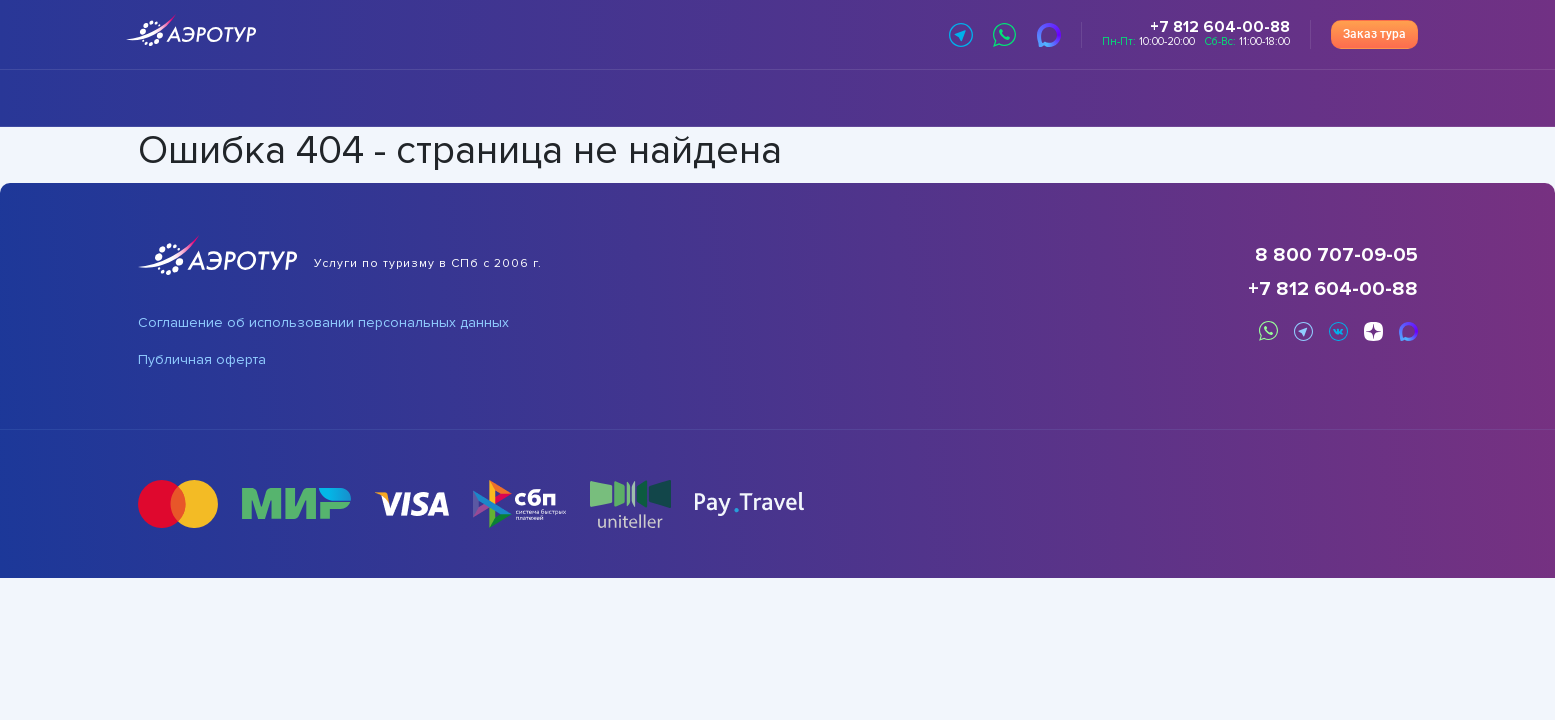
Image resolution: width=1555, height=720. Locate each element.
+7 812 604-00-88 (1333, 289)
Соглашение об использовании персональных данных (323, 323)
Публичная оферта (202, 360)
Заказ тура (1374, 34)
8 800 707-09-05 (1336, 255)
